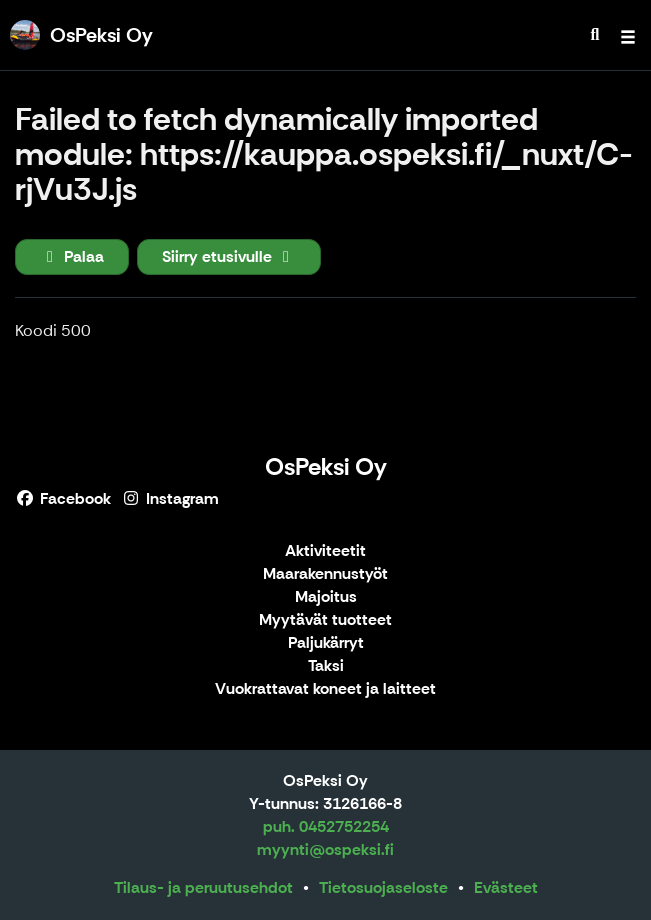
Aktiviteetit (325, 551)
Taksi (326, 666)
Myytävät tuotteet (325, 620)
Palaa (72, 256)
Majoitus (326, 597)
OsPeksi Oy (326, 466)
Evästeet (506, 887)
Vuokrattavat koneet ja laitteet (325, 689)
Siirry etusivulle (229, 256)
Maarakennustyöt (325, 574)
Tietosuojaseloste (383, 887)
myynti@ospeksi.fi (325, 849)
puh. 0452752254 (326, 826)
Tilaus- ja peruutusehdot (203, 887)
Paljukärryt (326, 643)
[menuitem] (595, 35)
